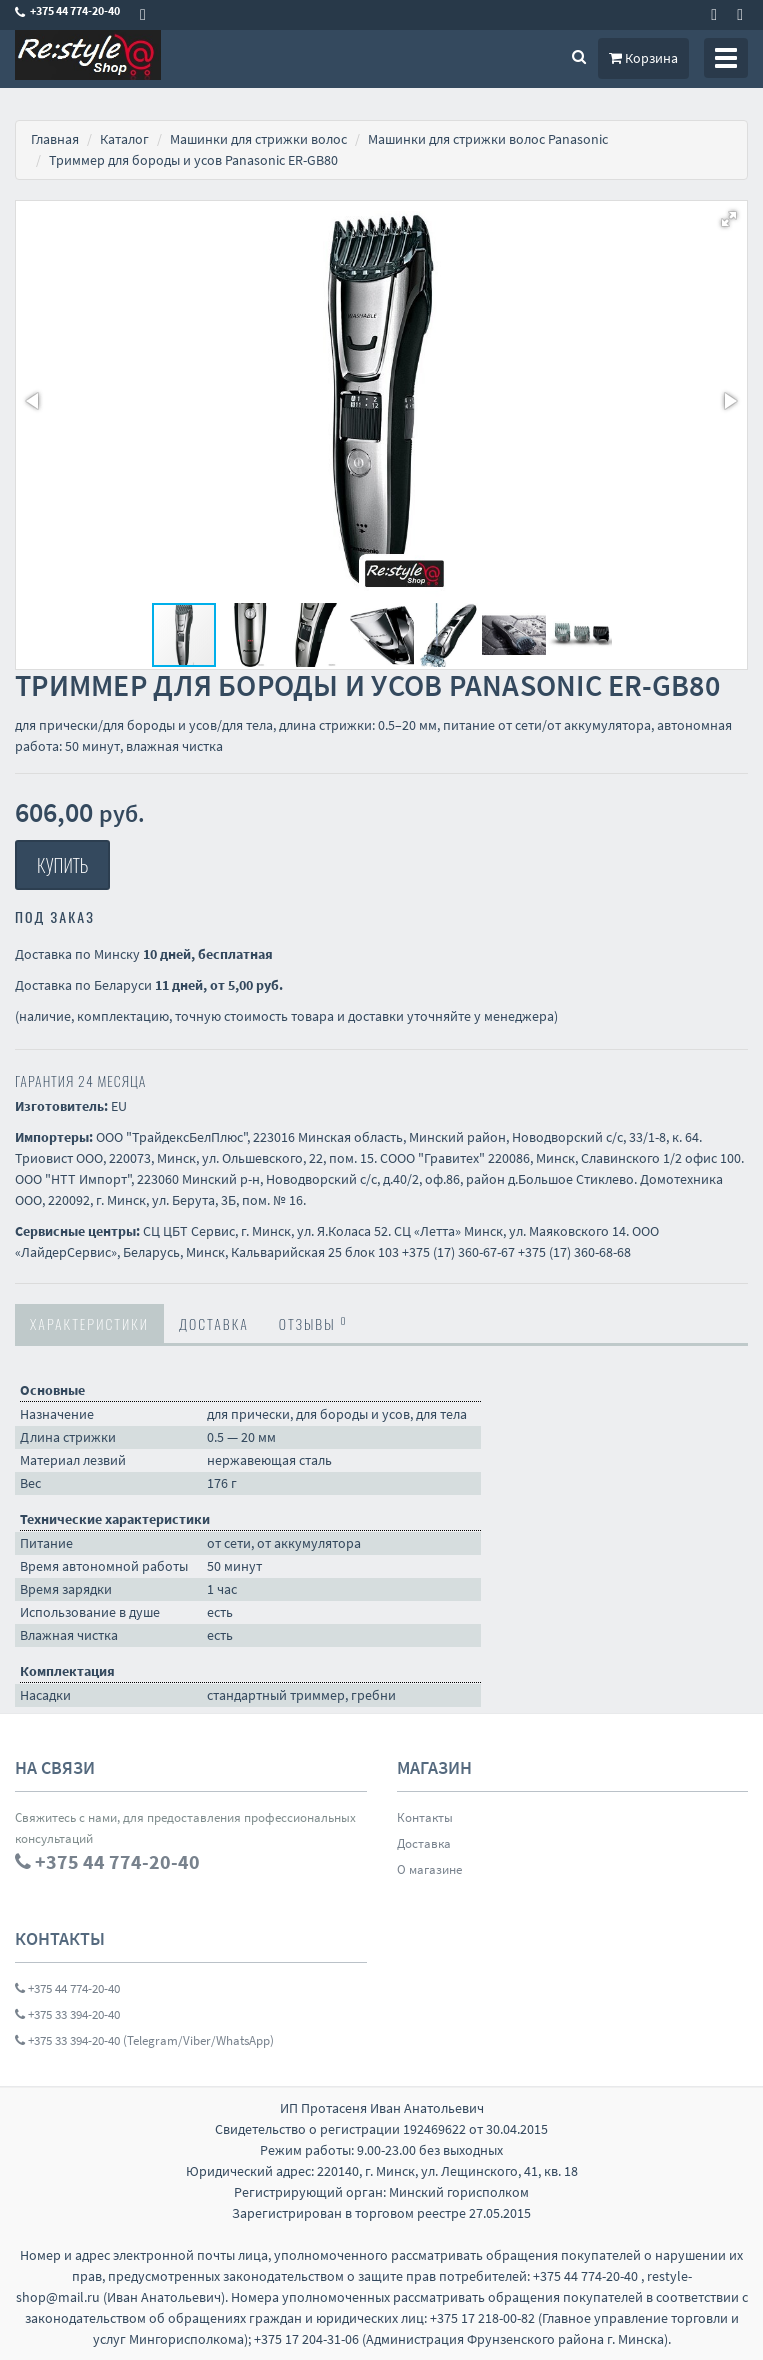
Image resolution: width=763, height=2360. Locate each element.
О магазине (429, 1869)
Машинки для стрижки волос (258, 139)
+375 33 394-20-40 (67, 2014)
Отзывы (313, 1323)
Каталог (124, 139)
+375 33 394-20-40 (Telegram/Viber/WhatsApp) (144, 2040)
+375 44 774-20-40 (67, 1988)
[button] (729, 219)
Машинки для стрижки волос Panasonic (488, 139)
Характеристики (89, 1323)
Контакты (425, 1817)
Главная (55, 139)
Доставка (214, 1323)
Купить (62, 865)
